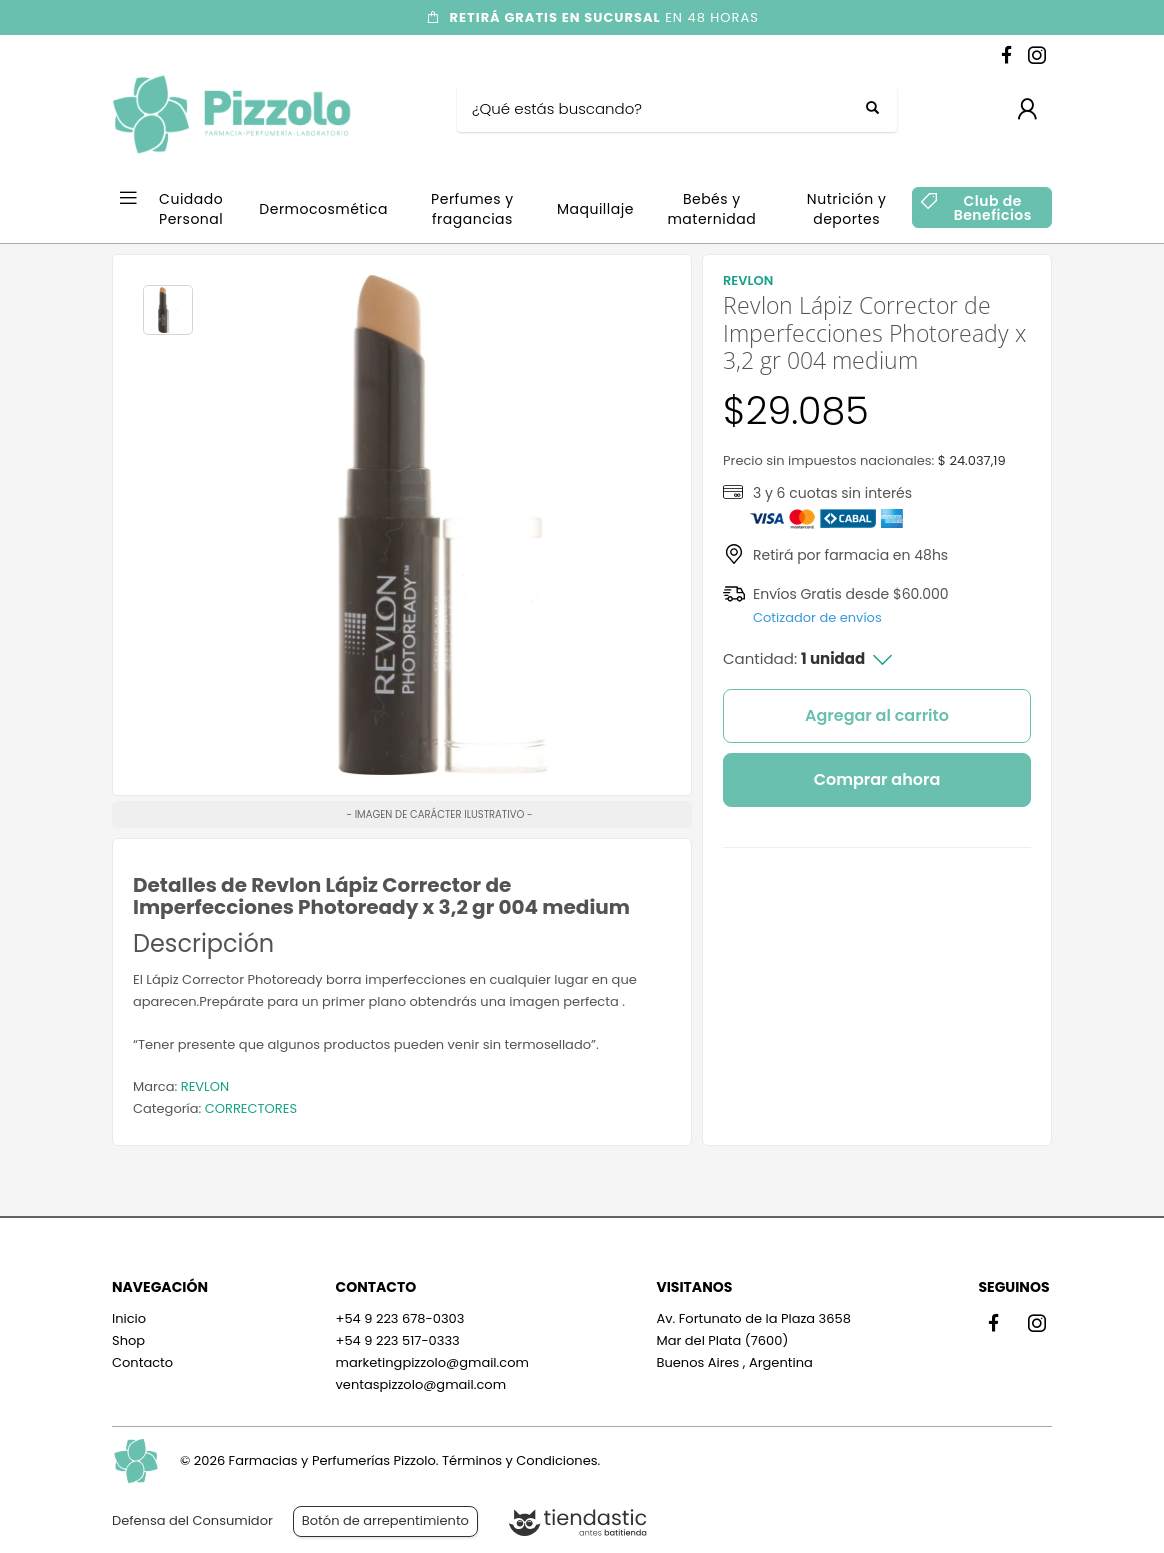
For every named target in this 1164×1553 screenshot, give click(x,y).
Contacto (142, 1362)
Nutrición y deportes (847, 209)
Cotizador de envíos (817, 617)
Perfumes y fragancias (472, 209)
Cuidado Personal (191, 209)
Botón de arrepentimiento (385, 1520)
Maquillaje (595, 209)
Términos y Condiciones (519, 1460)
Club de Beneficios (993, 208)
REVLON (205, 1086)
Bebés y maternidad (711, 209)
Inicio (129, 1318)
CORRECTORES (251, 1108)
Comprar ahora (877, 779)
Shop (128, 1340)
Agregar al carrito (877, 715)
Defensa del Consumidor (192, 1520)
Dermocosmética (323, 209)
